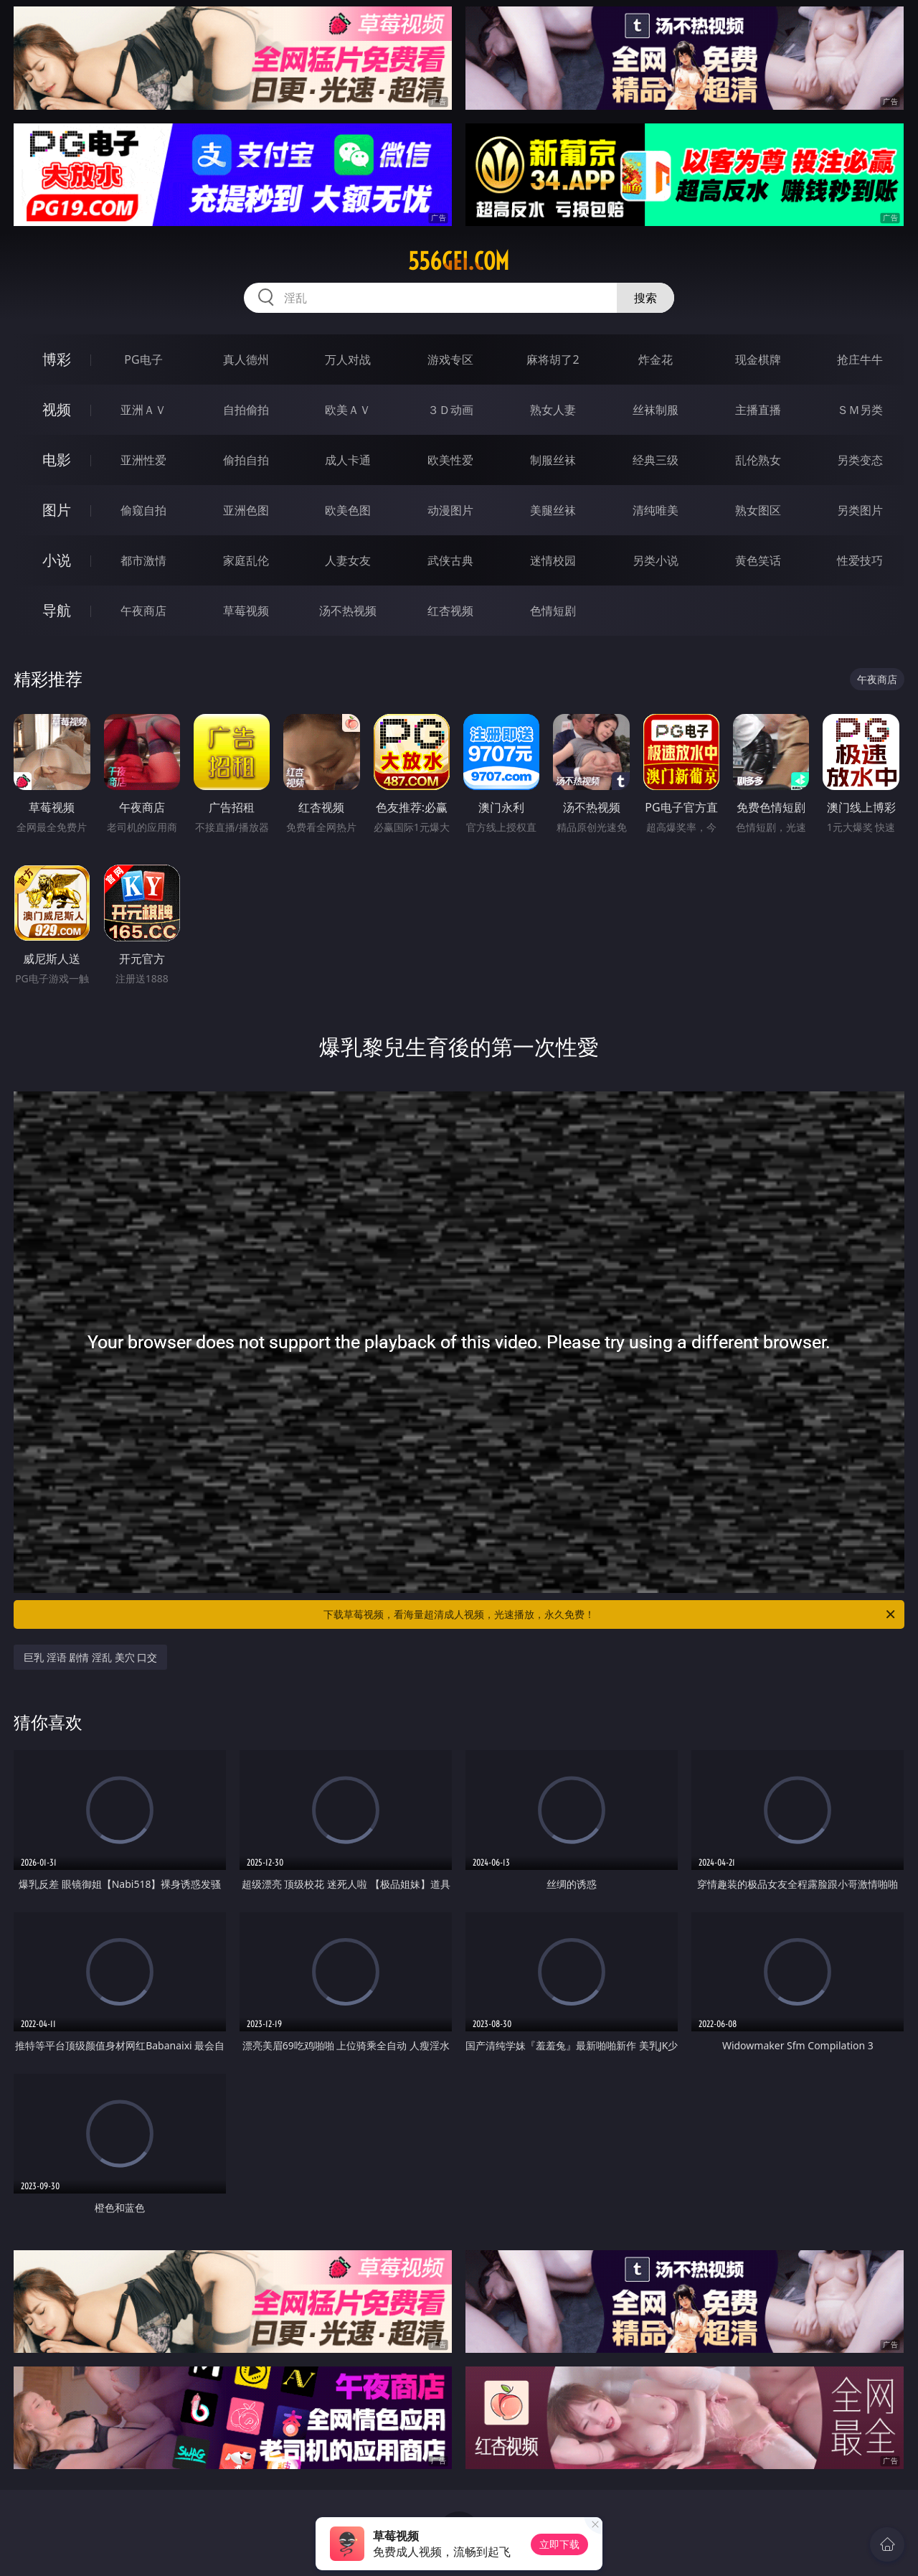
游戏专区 (450, 359)
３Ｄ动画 (450, 410)
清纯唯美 (655, 510)
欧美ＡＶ (348, 410)
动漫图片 (450, 510)
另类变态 (860, 460)
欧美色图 (348, 510)
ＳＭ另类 (860, 410)
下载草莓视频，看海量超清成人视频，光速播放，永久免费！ (610, 1614)
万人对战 (348, 359)
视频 (56, 409)
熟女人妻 (553, 410)
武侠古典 (450, 560)
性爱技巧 (860, 560)
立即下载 (559, 2544)
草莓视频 (246, 611)
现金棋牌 (758, 359)
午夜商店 (143, 611)
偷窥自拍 (143, 510)
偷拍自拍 (246, 460)
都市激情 (143, 560)
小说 (56, 560)
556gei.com (458, 261)
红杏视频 (450, 611)
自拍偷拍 (246, 410)
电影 (56, 459)
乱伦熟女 (758, 460)
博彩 (56, 359)
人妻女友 (348, 560)
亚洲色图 (246, 510)
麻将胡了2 (552, 359)
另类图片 (860, 510)
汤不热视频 (348, 611)
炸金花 (655, 359)
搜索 (645, 298)
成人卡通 (348, 460)
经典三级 (655, 460)
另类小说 (655, 560)
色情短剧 (553, 611)
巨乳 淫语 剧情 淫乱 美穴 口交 (90, 1657)
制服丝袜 (553, 460)
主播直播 (758, 410)
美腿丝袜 (553, 510)
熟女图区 (758, 510)
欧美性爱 (450, 460)
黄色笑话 (758, 560)
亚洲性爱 (143, 460)
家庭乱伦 (246, 560)
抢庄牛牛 (860, 359)
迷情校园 (553, 560)
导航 (56, 610)
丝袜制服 (655, 410)
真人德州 (246, 359)
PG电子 (143, 359)
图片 (56, 510)
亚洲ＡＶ (143, 410)
